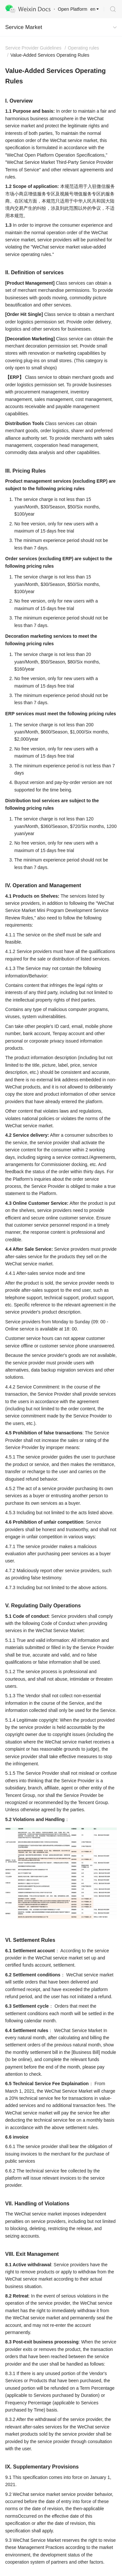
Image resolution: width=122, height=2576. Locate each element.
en (92, 9)
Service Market (23, 27)
